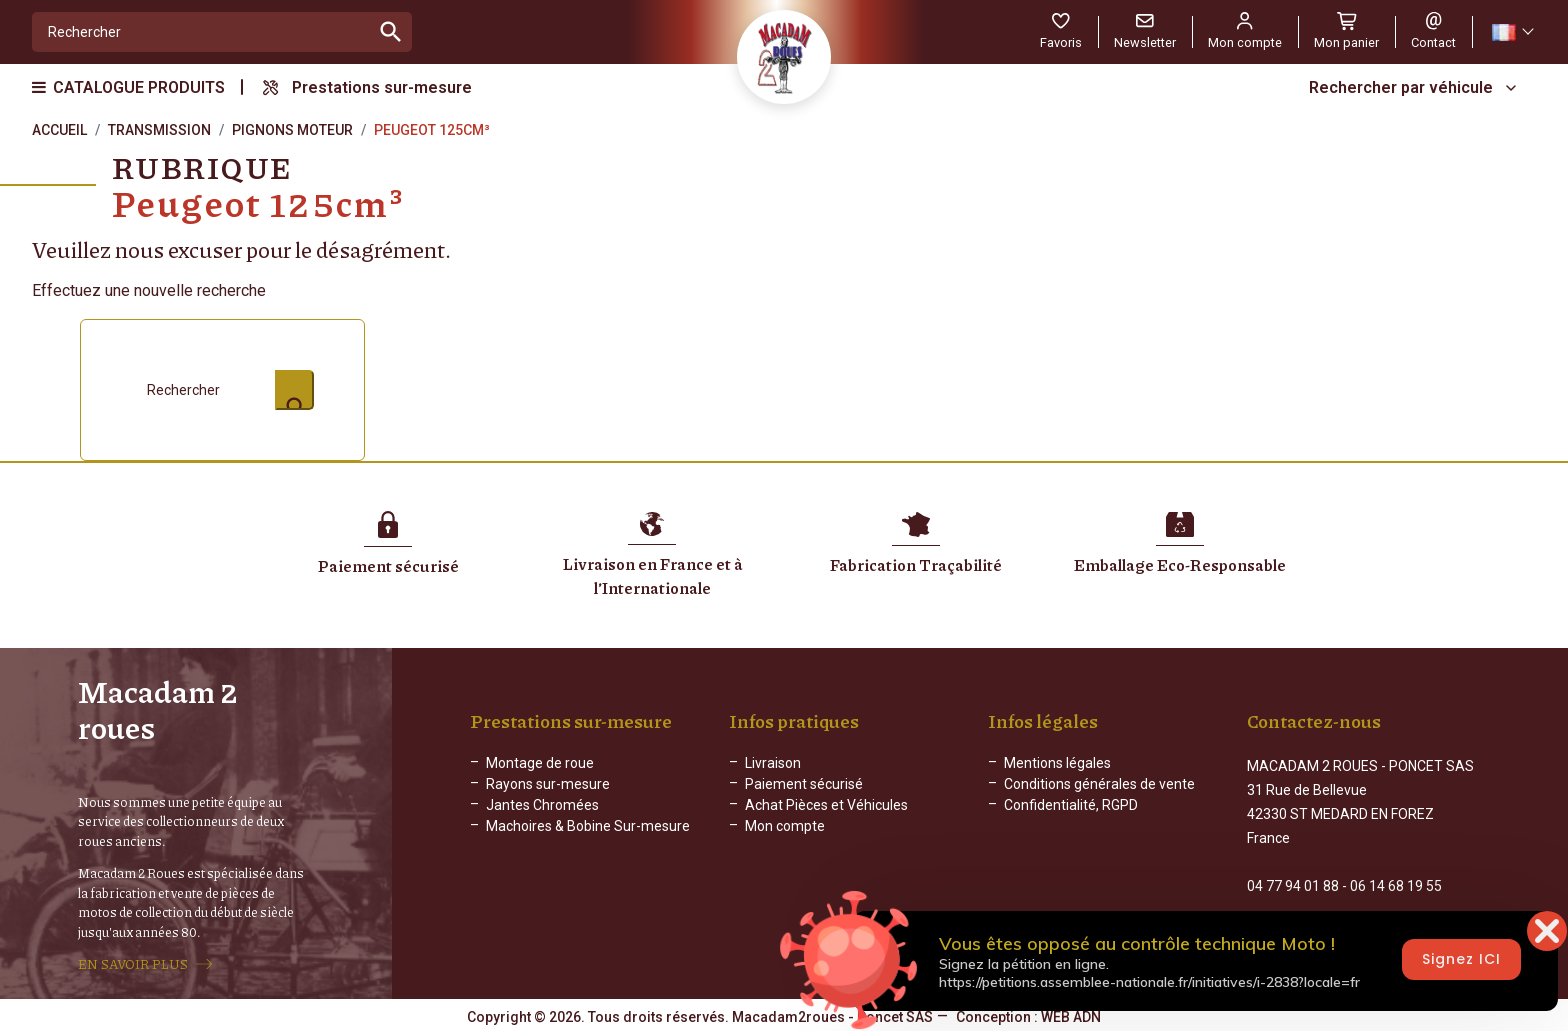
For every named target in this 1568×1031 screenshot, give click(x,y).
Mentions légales (1057, 772)
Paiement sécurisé (804, 793)
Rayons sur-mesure (548, 793)
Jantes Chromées (542, 814)
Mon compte (785, 835)
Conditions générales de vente (1099, 793)
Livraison (773, 772)
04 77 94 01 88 (1293, 877)
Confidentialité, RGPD (1071, 814)
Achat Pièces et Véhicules (826, 814)
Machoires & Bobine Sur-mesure (588, 835)
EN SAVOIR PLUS (133, 964)
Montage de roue (540, 772)
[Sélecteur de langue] (1512, 32)
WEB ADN (1071, 1016)
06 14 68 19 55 (1396, 877)
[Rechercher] (201, 32)
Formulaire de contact (1316, 919)
